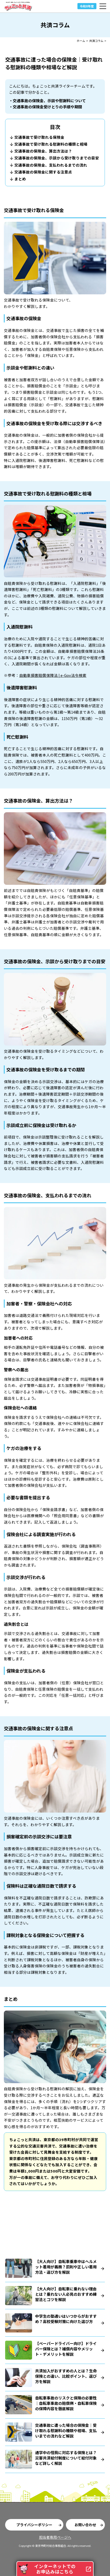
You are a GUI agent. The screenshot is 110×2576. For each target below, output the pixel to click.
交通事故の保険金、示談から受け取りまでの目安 (56, 157)
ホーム (81, 41)
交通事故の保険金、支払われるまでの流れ (50, 165)
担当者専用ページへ (55, 2537)
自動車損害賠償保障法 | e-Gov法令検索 (52, 675)
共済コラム (96, 41)
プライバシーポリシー (34, 2524)
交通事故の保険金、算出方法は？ (43, 151)
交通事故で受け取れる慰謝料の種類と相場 (50, 144)
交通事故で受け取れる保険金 (39, 137)
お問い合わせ (85, 2524)
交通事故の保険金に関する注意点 (43, 172)
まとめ (20, 178)
